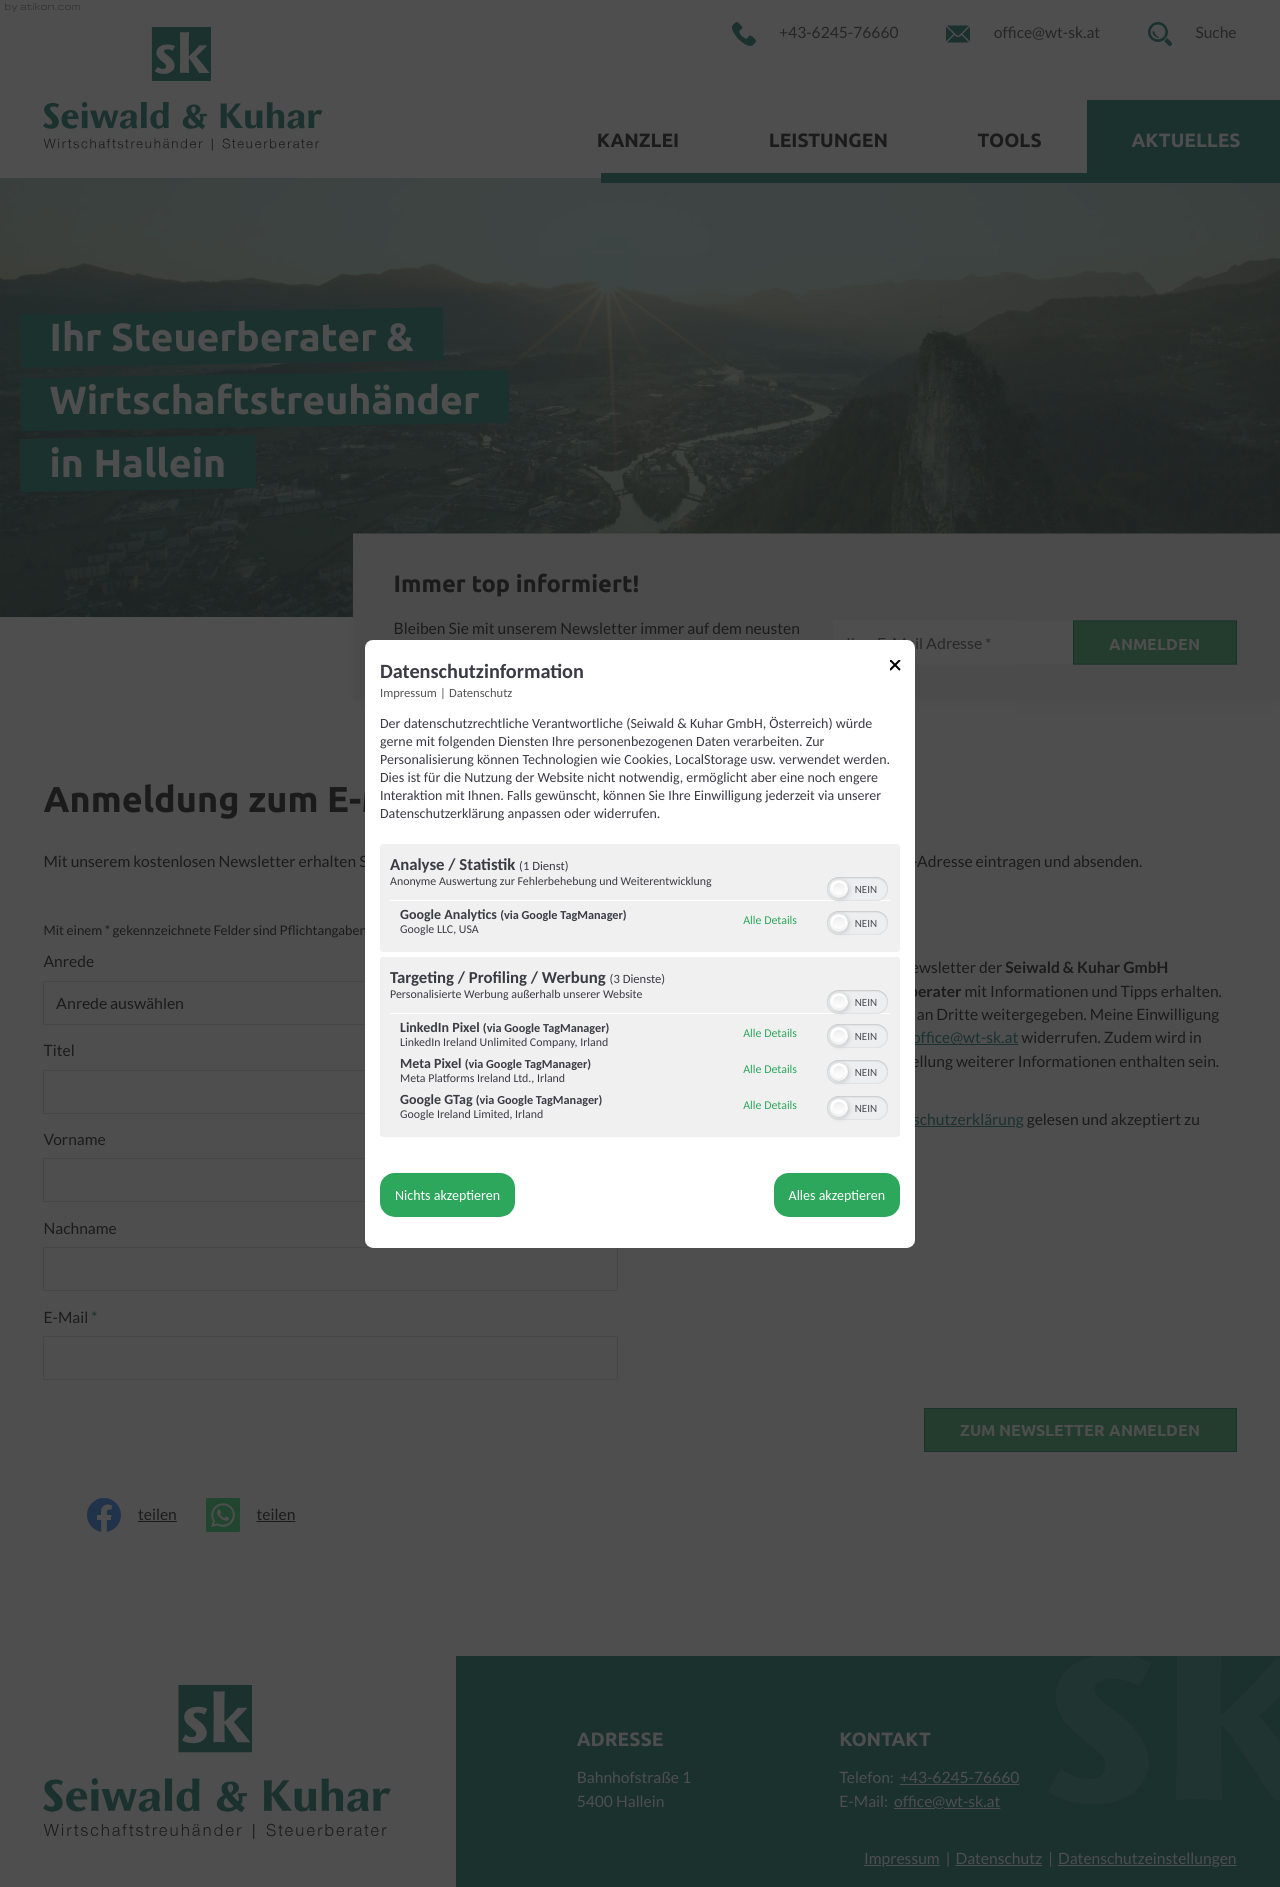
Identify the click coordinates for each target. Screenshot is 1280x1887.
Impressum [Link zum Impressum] (408, 692)
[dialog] (640, 943)
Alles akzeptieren (837, 1195)
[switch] (857, 887)
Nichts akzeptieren (447, 1195)
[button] (839, 889)
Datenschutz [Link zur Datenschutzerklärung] (480, 692)
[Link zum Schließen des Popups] (902, 667)
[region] (640, 993)
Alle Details (770, 921)
